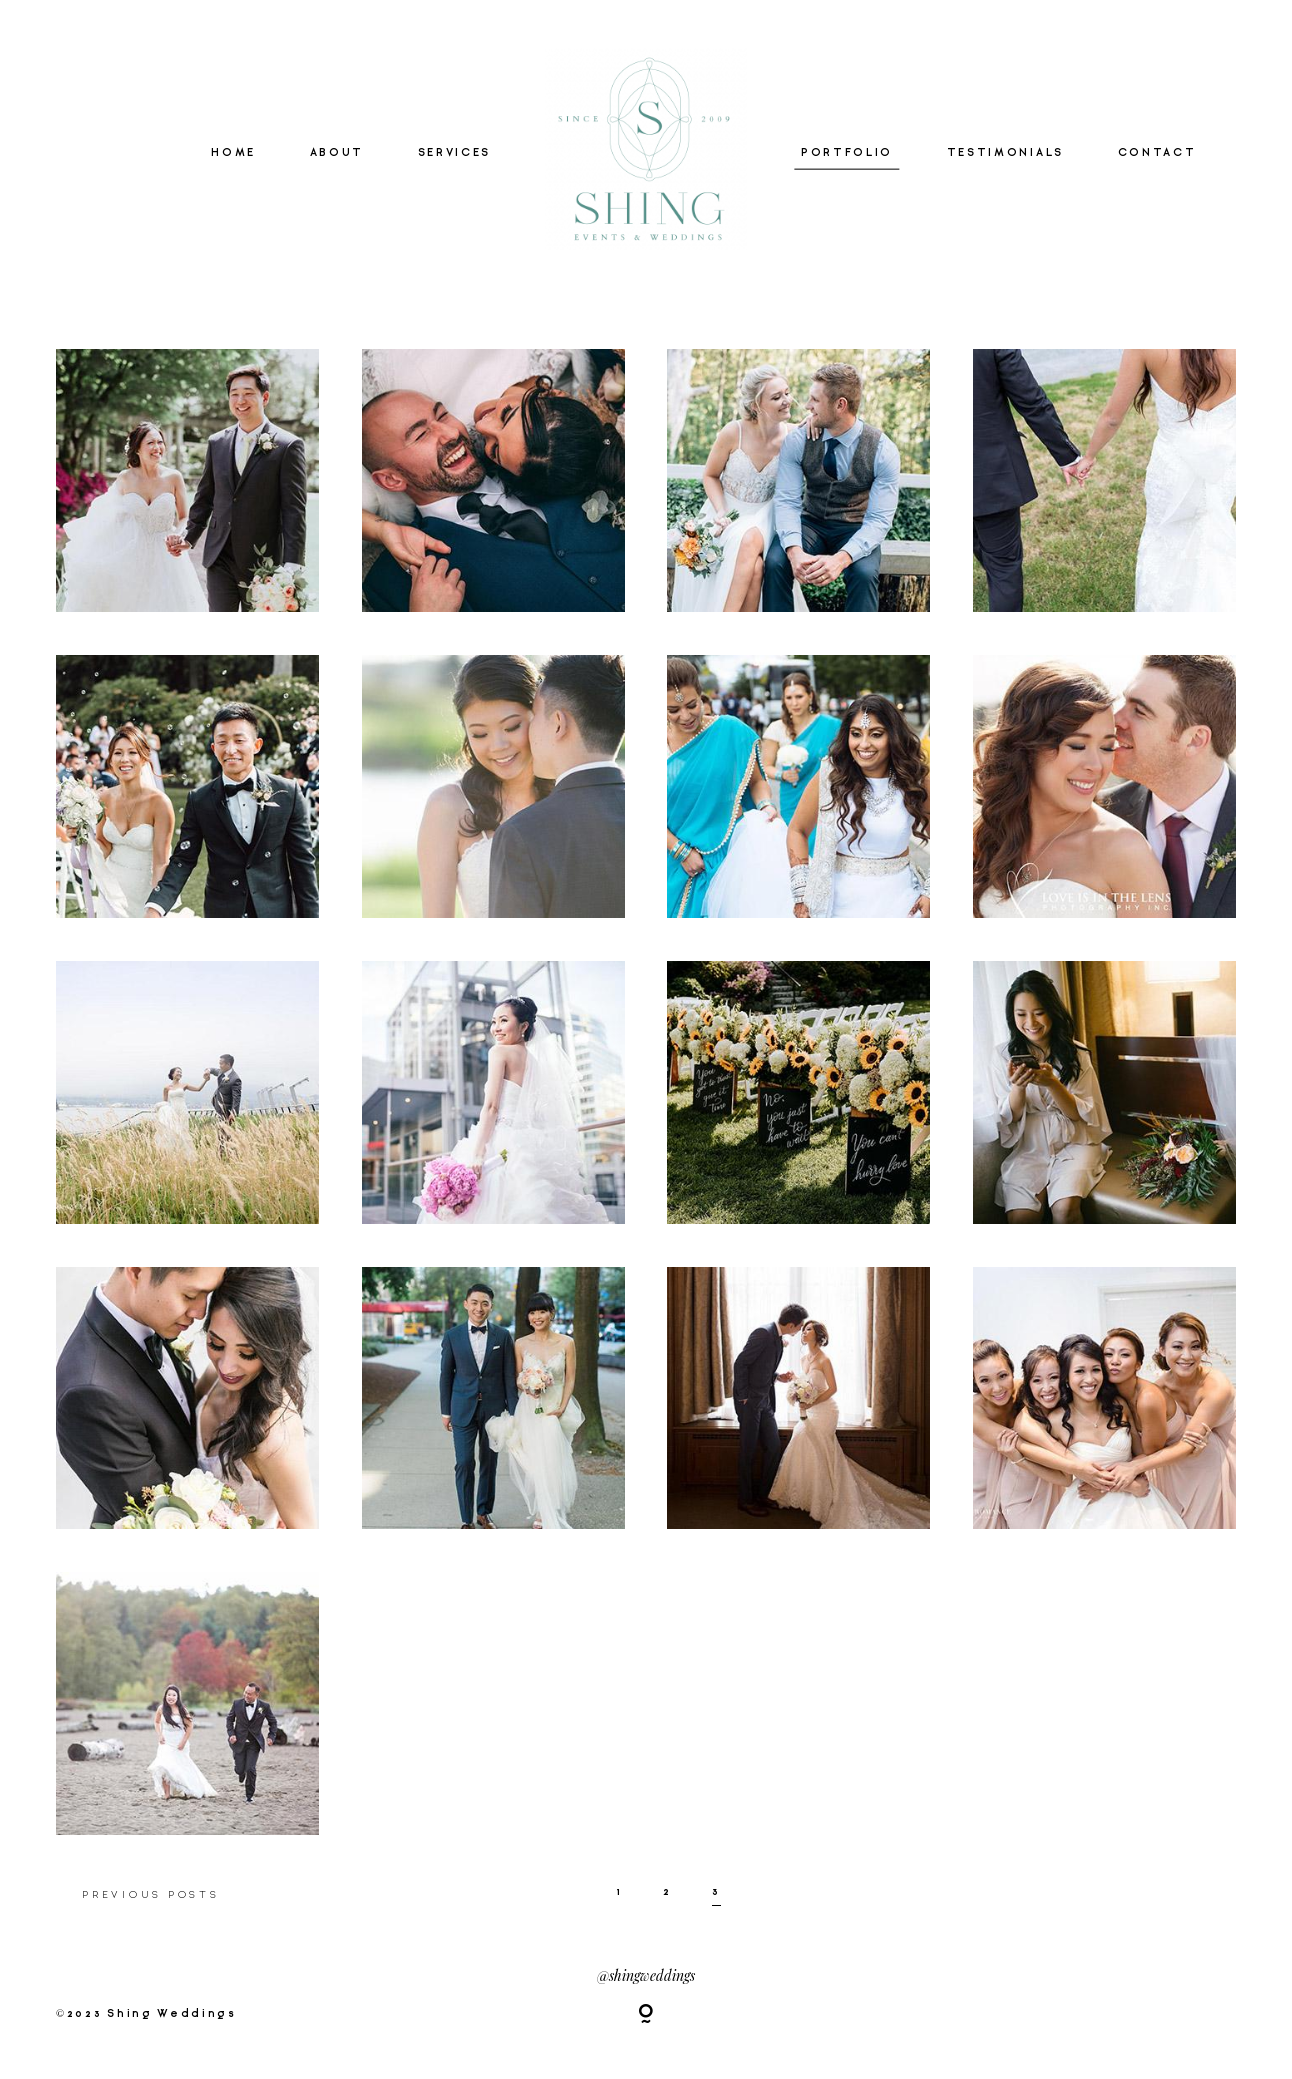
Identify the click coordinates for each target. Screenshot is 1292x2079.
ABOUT (337, 153)
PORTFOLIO (847, 153)
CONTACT (1157, 153)
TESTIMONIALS (1005, 153)
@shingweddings (646, 1974)
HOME (233, 153)
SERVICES (454, 153)
